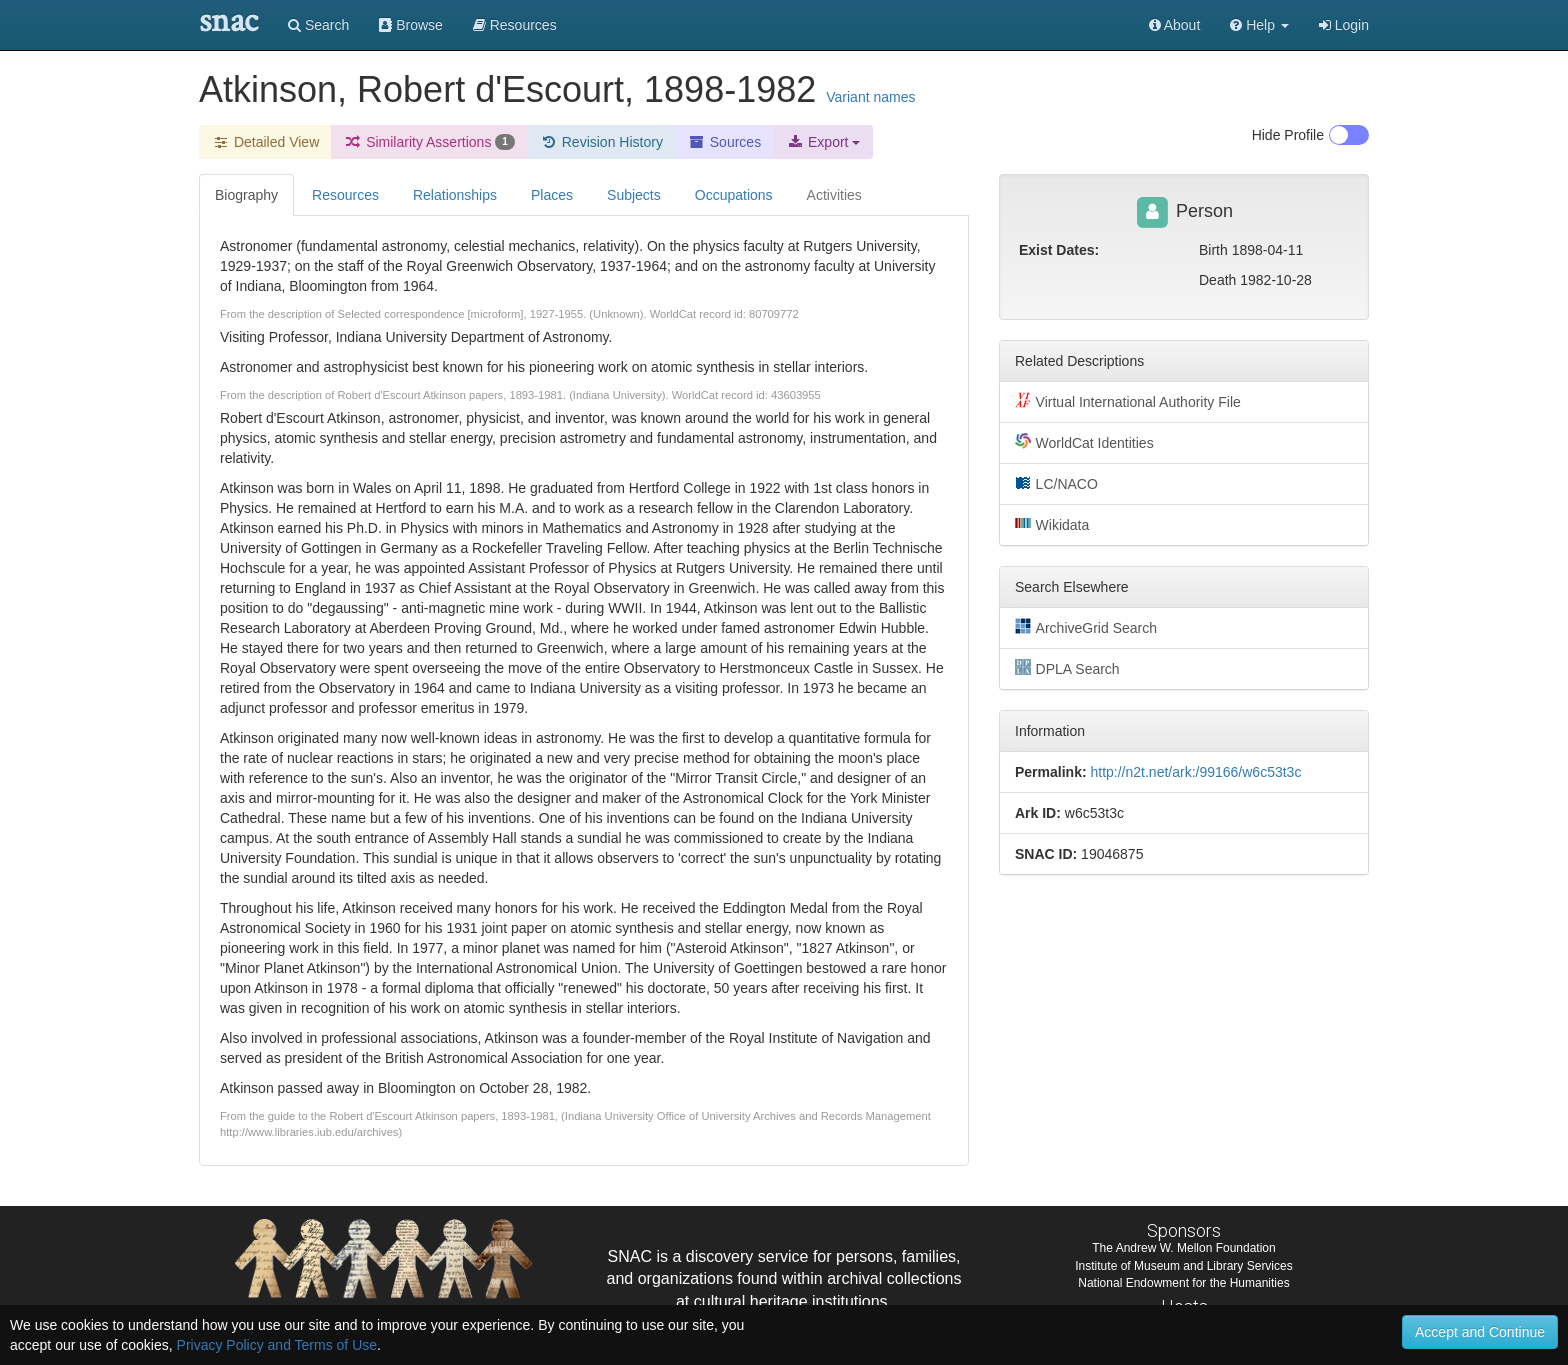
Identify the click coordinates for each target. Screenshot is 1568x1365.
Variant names (870, 97)
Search (318, 25)
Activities (834, 195)
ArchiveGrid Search (1086, 627)
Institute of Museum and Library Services (1183, 1266)
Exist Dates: (1059, 250)
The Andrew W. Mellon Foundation (1183, 1248)
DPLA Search (1067, 668)
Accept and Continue (1480, 1332)
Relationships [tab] (455, 195)
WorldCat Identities (1084, 442)
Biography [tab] (246, 195)
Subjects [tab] (634, 195)
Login (1344, 25)
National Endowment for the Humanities (1183, 1283)
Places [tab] (552, 195)
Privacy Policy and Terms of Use (277, 1345)
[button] (1259, 25)
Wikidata (1052, 524)
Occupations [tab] (734, 195)
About (1175, 25)
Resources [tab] (345, 195)
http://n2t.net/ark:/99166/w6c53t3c (1195, 772)
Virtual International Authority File (1128, 401)
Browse (411, 25)
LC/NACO (1056, 483)
